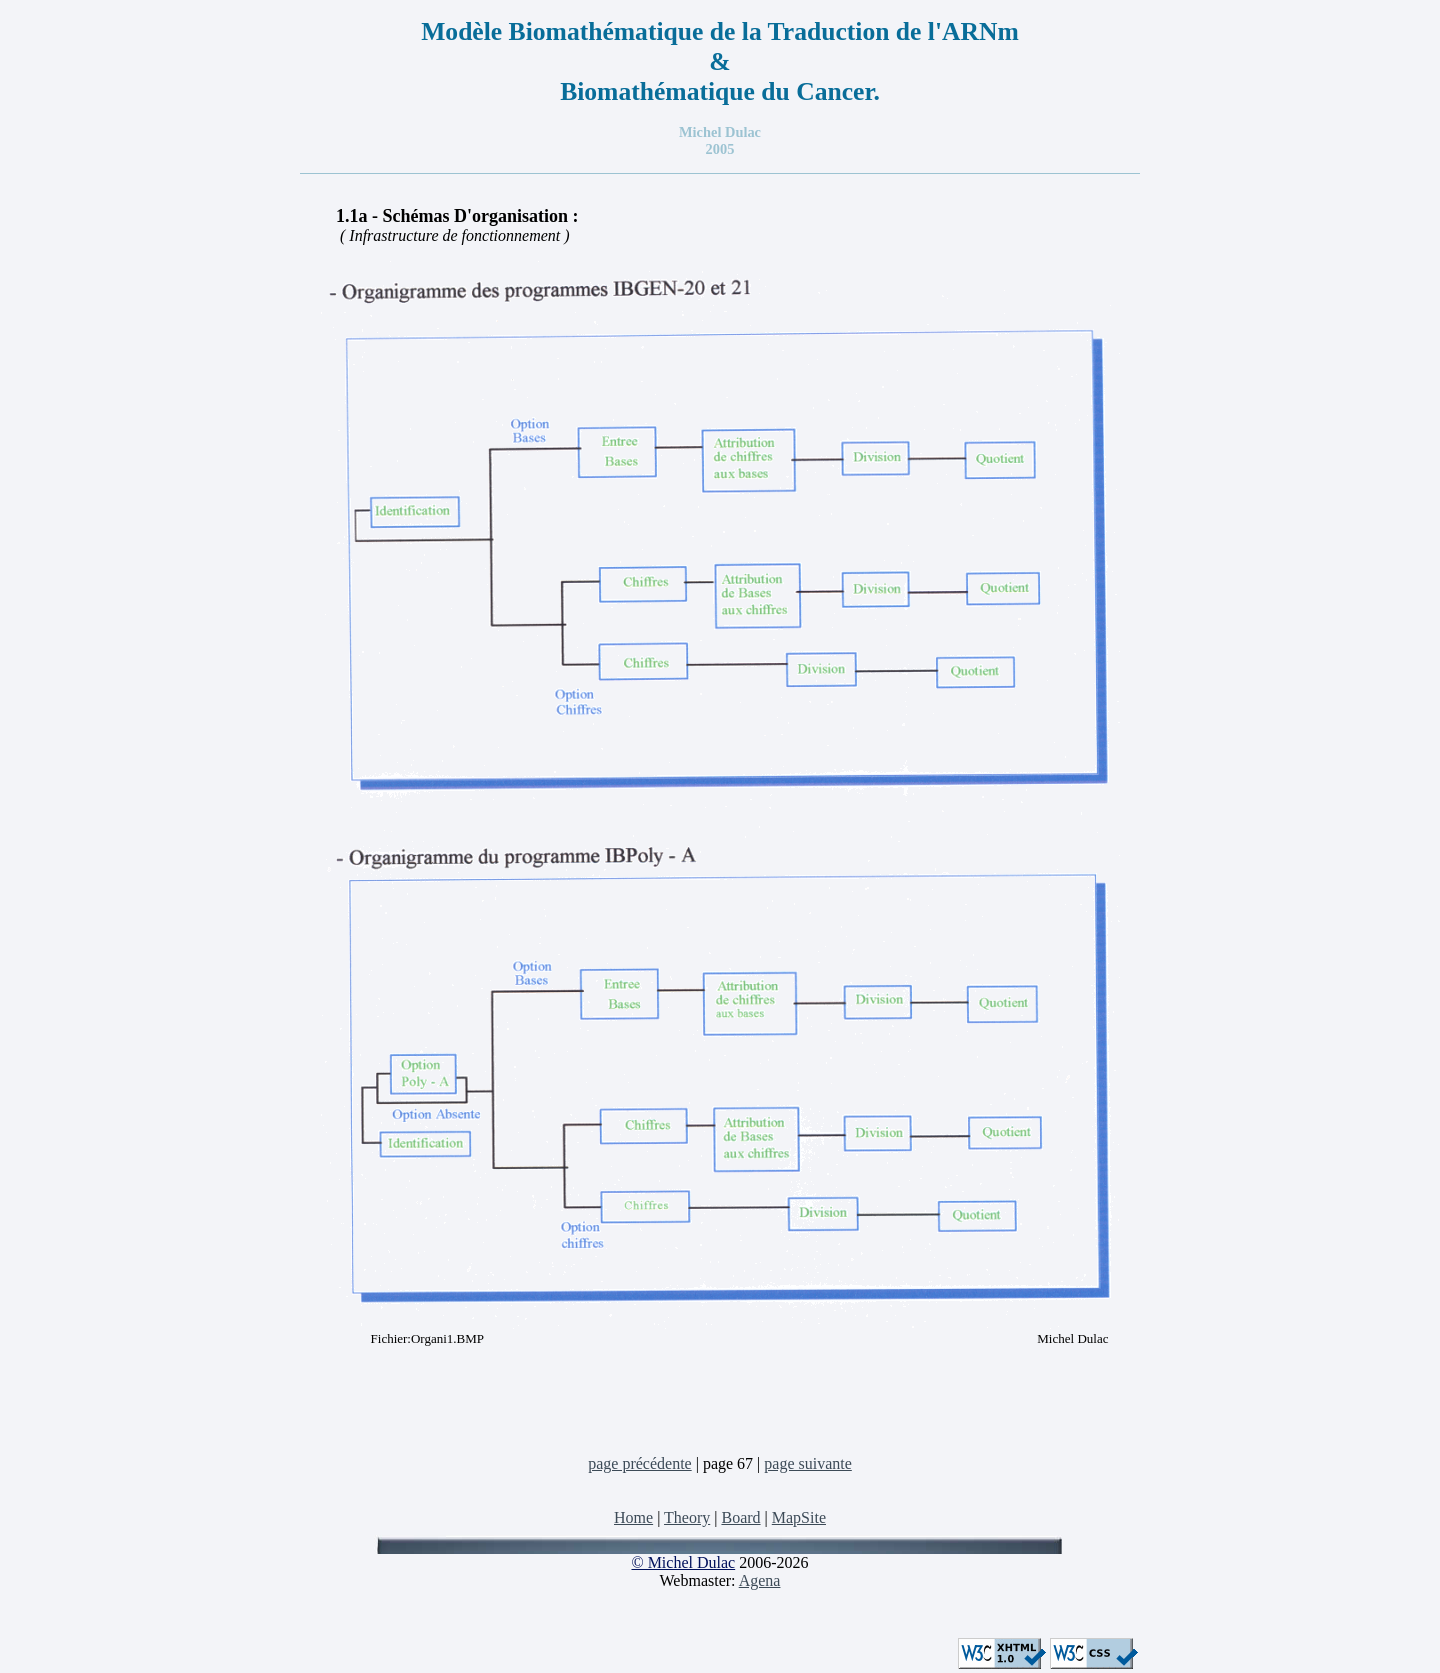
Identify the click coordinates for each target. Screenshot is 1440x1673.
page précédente (639, 1463)
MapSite (799, 1517)
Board (740, 1517)
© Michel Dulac (683, 1562)
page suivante (808, 1463)
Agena (760, 1580)
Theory (687, 1517)
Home (633, 1517)
